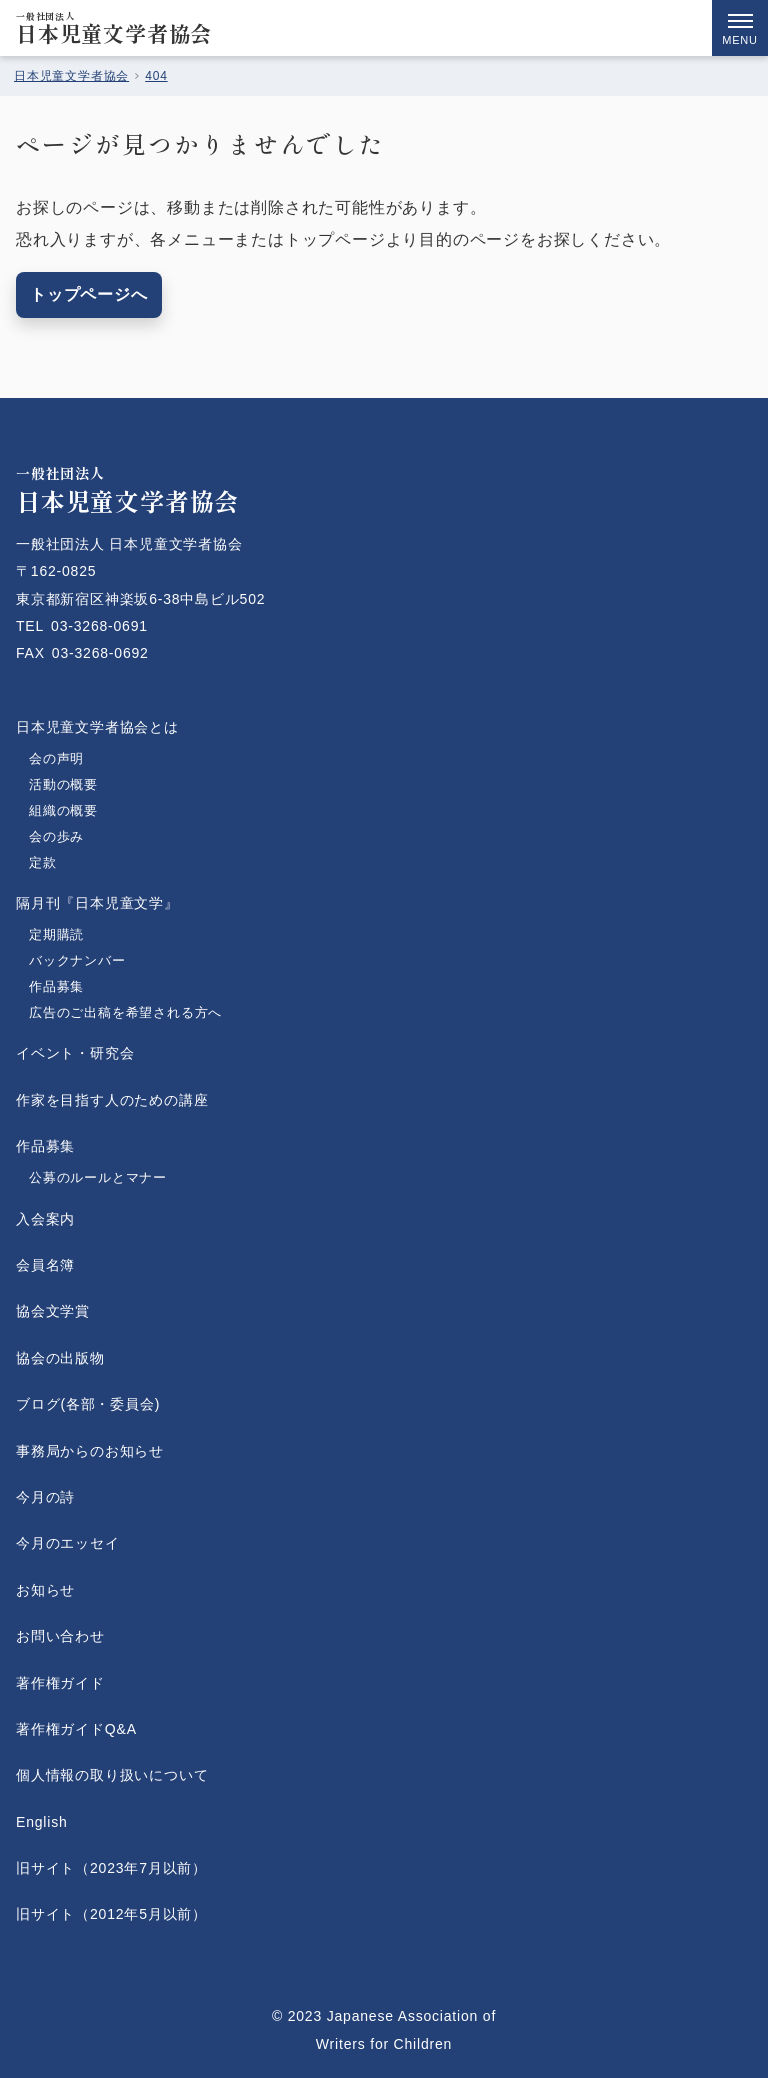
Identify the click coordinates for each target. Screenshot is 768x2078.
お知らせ (45, 1590)
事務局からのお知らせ (90, 1451)
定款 (63, 862)
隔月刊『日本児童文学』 (97, 903)
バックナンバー (77, 960)
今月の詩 (45, 1497)
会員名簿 (45, 1265)
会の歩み (56, 836)
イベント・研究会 (75, 1053)
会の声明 (56, 758)
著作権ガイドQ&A (76, 1729)
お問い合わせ (60, 1636)
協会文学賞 (53, 1311)
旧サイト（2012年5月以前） (111, 1914)
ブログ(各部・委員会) (88, 1404)
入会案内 (45, 1219)
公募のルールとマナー (98, 1177)
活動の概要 (63, 784)
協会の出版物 (60, 1358)
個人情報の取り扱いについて (112, 1775)
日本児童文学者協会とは (97, 727)
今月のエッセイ (68, 1543)
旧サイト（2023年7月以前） (111, 1868)
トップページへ (89, 294)
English (42, 1822)
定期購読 (56, 934)
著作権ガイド (60, 1683)
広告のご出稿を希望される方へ (125, 1012)
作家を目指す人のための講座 (112, 1100)
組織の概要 (63, 810)
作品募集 (56, 986)
